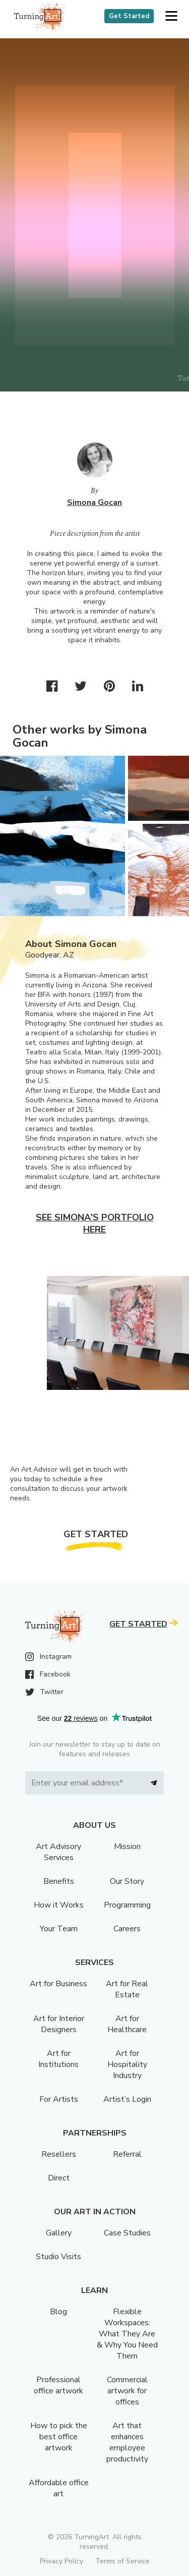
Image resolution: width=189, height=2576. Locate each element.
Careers (127, 1928)
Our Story (127, 1881)
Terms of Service (122, 2561)
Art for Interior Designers (58, 2024)
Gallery (59, 2232)
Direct (59, 2177)
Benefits (58, 1881)
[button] (171, 16)
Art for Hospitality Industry (127, 2064)
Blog (58, 2311)
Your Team (59, 1928)
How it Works (59, 1905)
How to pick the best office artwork (58, 2436)
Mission (127, 1846)
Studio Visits (58, 2256)
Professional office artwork (58, 2385)
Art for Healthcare (127, 2024)
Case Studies (127, 2232)
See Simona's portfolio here (95, 1223)
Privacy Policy (61, 2561)
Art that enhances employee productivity (127, 2442)
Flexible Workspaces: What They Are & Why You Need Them (127, 2334)
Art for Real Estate (127, 1989)
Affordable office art (59, 2488)
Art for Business (58, 1983)
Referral (127, 2154)
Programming (127, 1905)
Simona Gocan (94, 502)
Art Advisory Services (58, 1852)
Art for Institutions (58, 2059)
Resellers (58, 2154)
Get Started (129, 16)
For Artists (58, 2099)
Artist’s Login (127, 2099)
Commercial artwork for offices (127, 2390)
